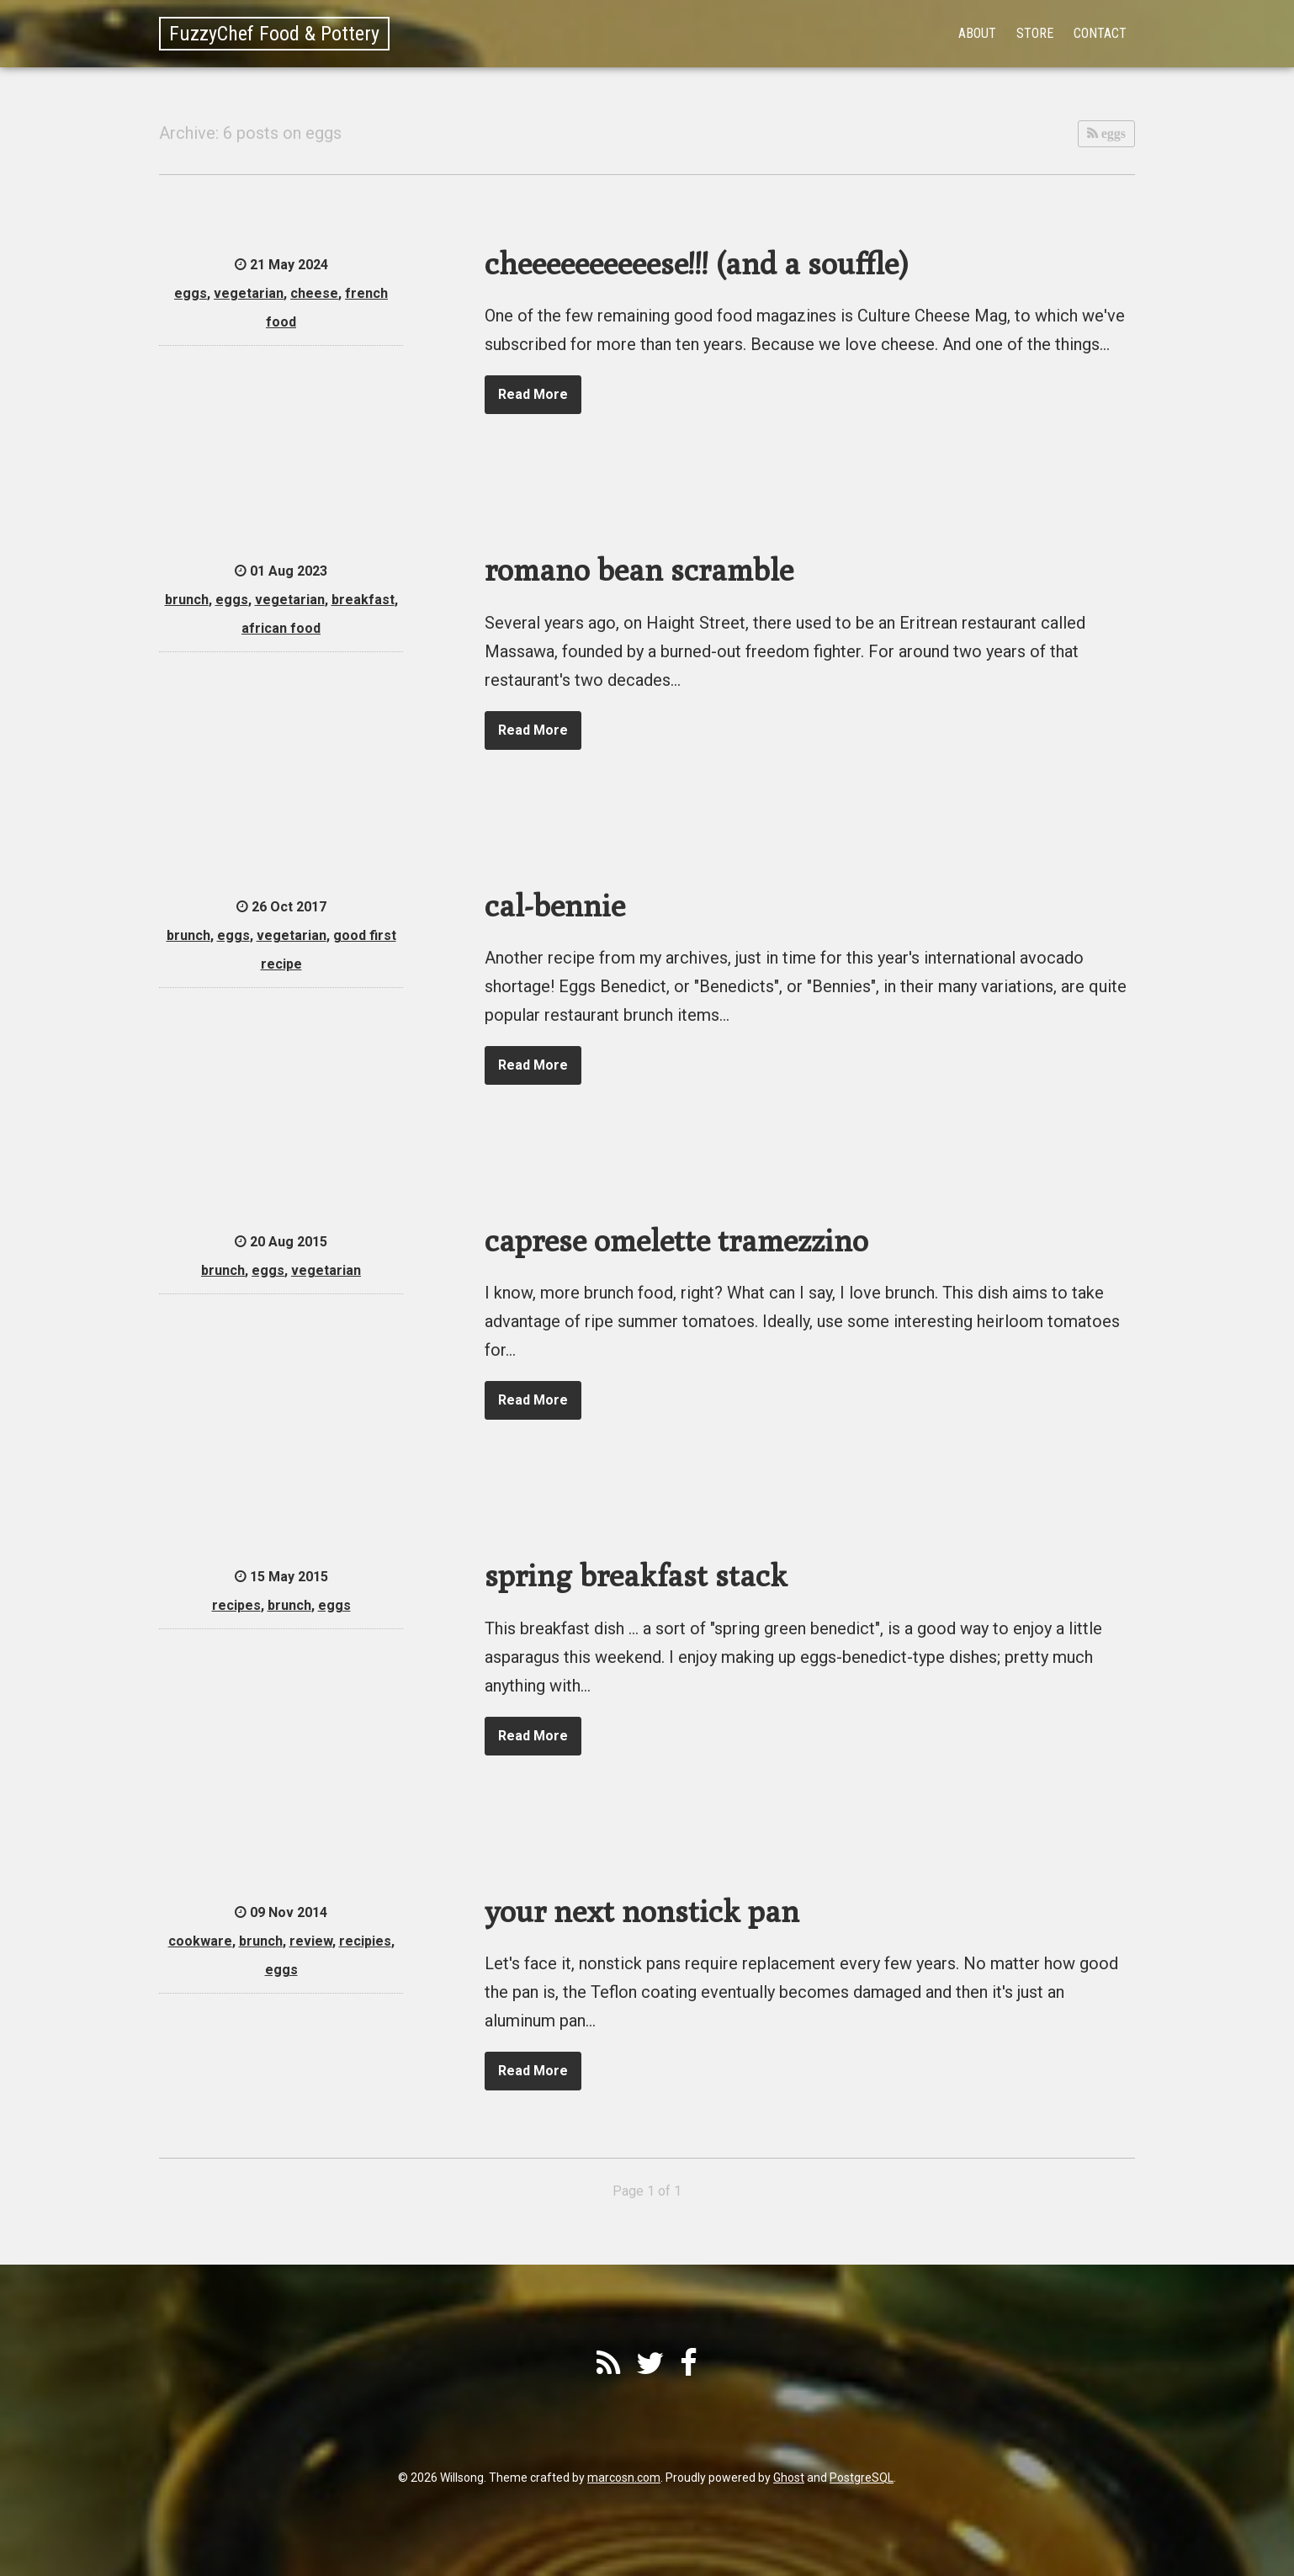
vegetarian (249, 293)
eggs (1112, 133)
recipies (365, 1941)
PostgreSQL (862, 2477)
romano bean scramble (639, 569)
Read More (533, 394)
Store (1034, 33)
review (310, 1941)
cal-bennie (555, 905)
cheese (314, 293)
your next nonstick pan (642, 1911)
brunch (187, 600)
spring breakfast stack (636, 1575)
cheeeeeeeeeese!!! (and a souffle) (696, 263)
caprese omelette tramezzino (676, 1240)
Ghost (788, 2477)
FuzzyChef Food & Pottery (274, 33)
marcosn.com (623, 2477)
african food (281, 628)
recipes (236, 1605)
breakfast (363, 600)
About (977, 33)
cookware (200, 1941)
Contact (1100, 33)
